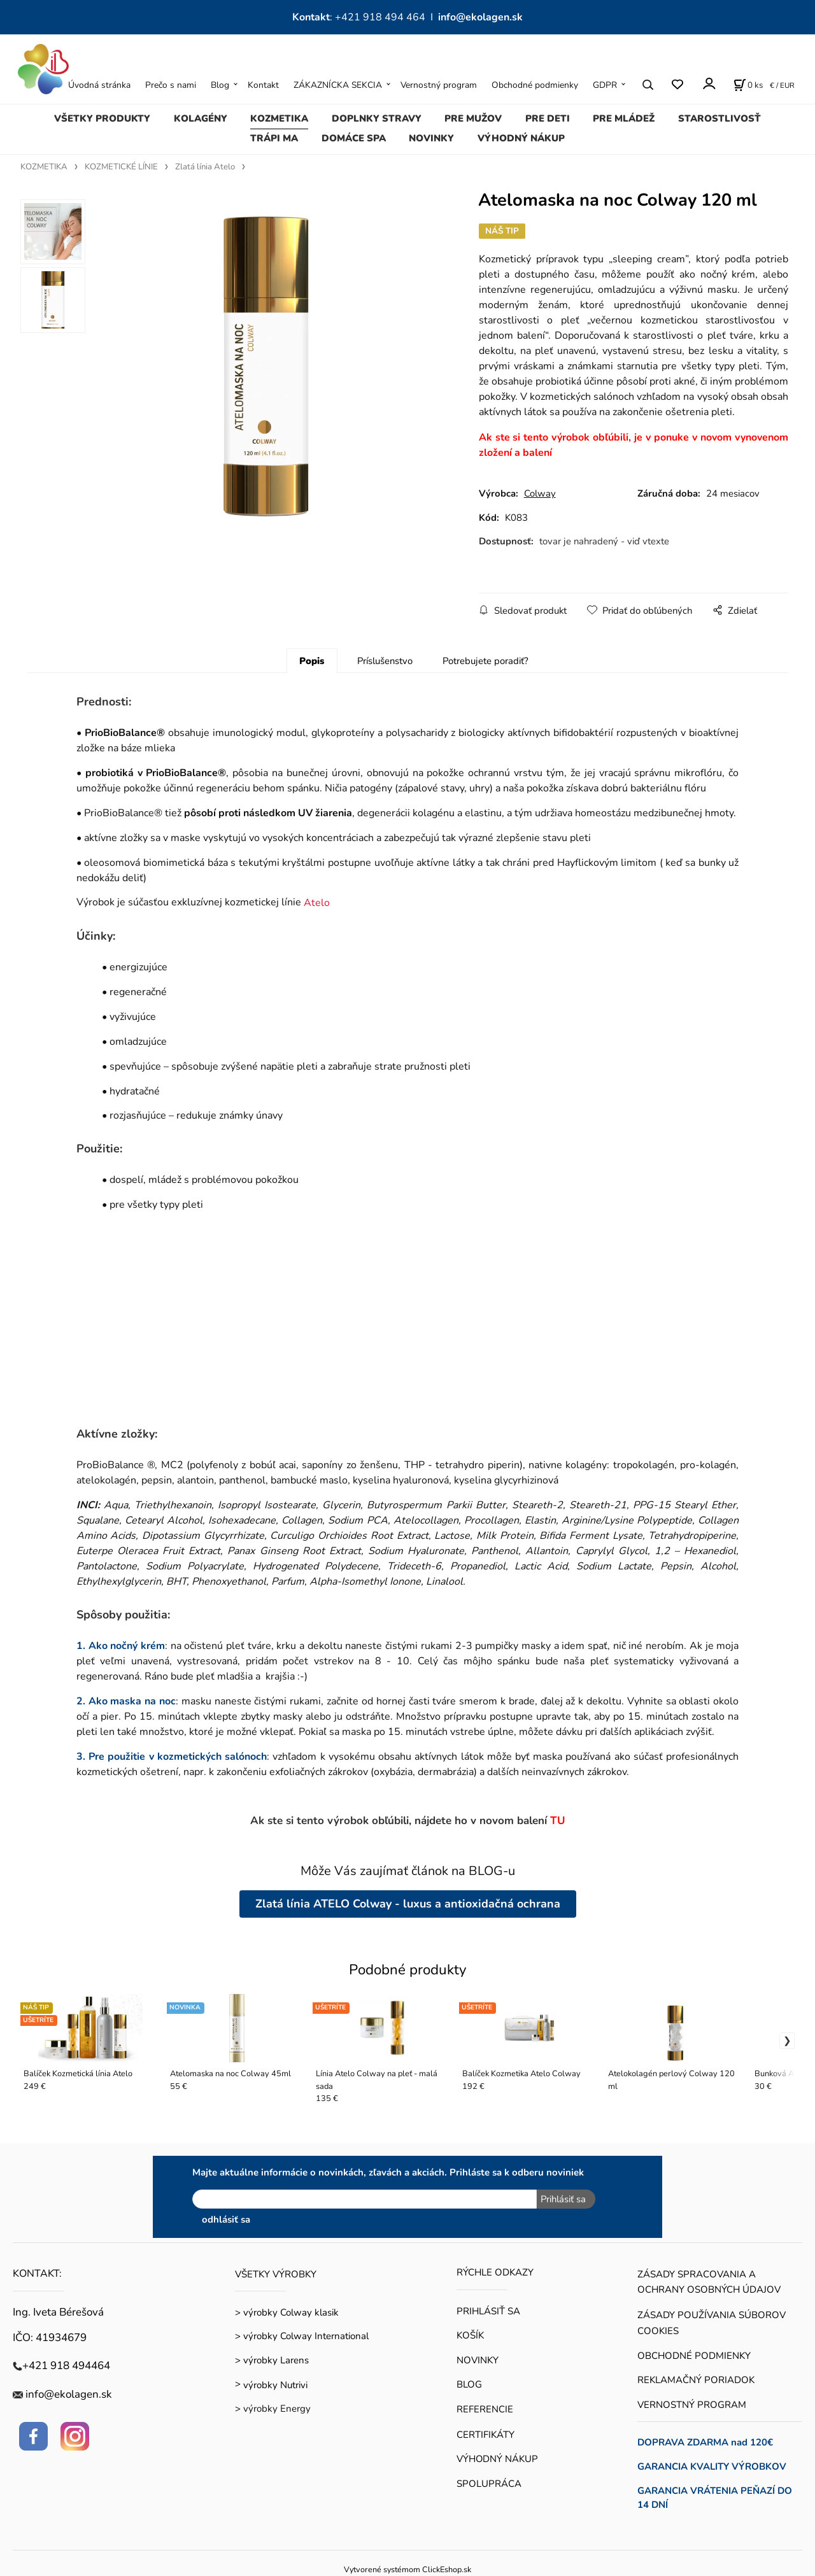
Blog (220, 85)
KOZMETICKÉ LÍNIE (121, 167)
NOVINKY (431, 138)
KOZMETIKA (279, 118)
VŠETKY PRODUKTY (102, 118)
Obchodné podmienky (535, 85)
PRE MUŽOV (473, 118)
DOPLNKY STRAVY (377, 118)
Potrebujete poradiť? (485, 661)
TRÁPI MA (274, 138)
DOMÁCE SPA (354, 138)
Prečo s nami (170, 85)
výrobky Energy (277, 2408)
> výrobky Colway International (302, 2335)
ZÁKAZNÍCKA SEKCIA (338, 85)
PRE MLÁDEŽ (624, 118)
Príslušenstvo (385, 661)
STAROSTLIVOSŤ (719, 118)
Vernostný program (438, 85)
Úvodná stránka (99, 85)
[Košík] (748, 85)
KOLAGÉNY (200, 118)
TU (557, 1820)
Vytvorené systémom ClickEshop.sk (407, 2568)
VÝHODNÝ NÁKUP (521, 138)
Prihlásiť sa (562, 2199)
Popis (311, 661)
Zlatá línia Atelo (205, 167)
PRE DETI (547, 118)
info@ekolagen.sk (480, 17)
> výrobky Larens (272, 2359)
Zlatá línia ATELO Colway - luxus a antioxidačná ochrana (408, 1903)
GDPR (605, 85)
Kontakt (263, 85)
